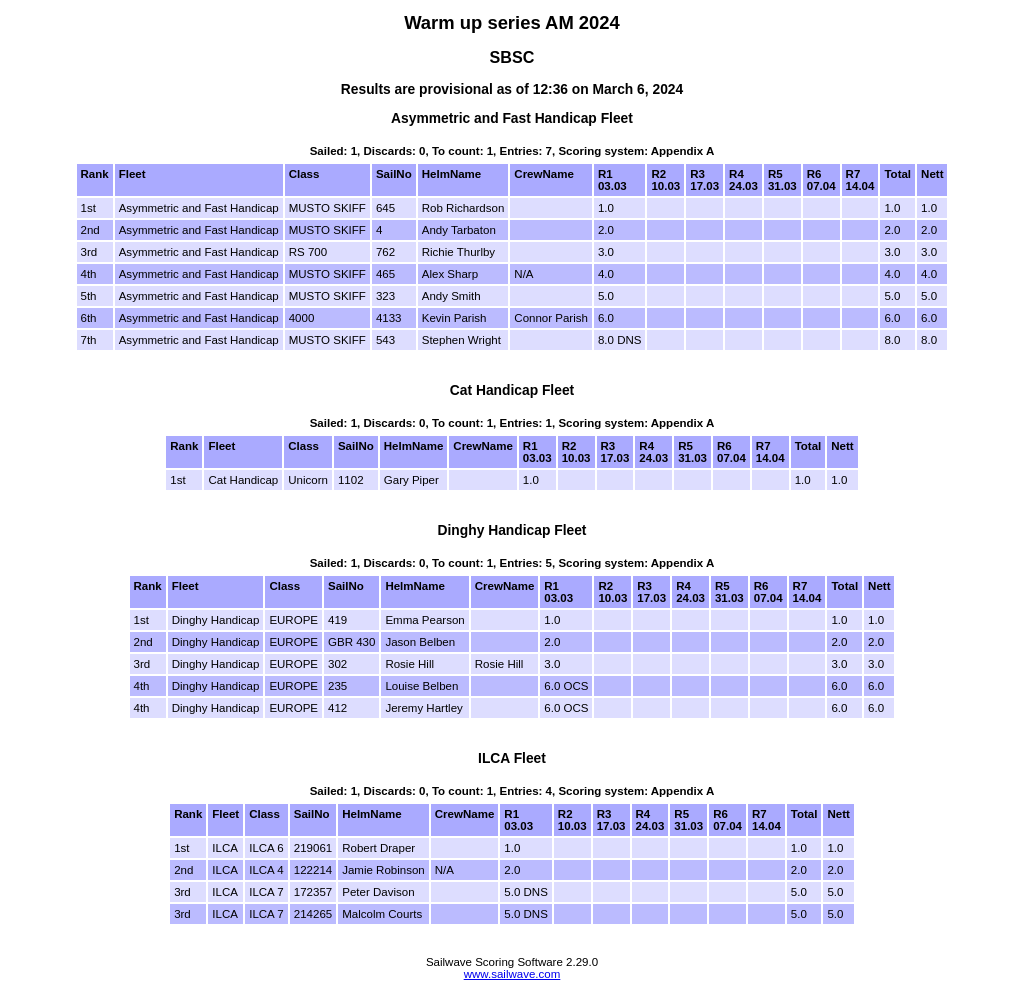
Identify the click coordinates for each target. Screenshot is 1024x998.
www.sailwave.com (512, 974)
